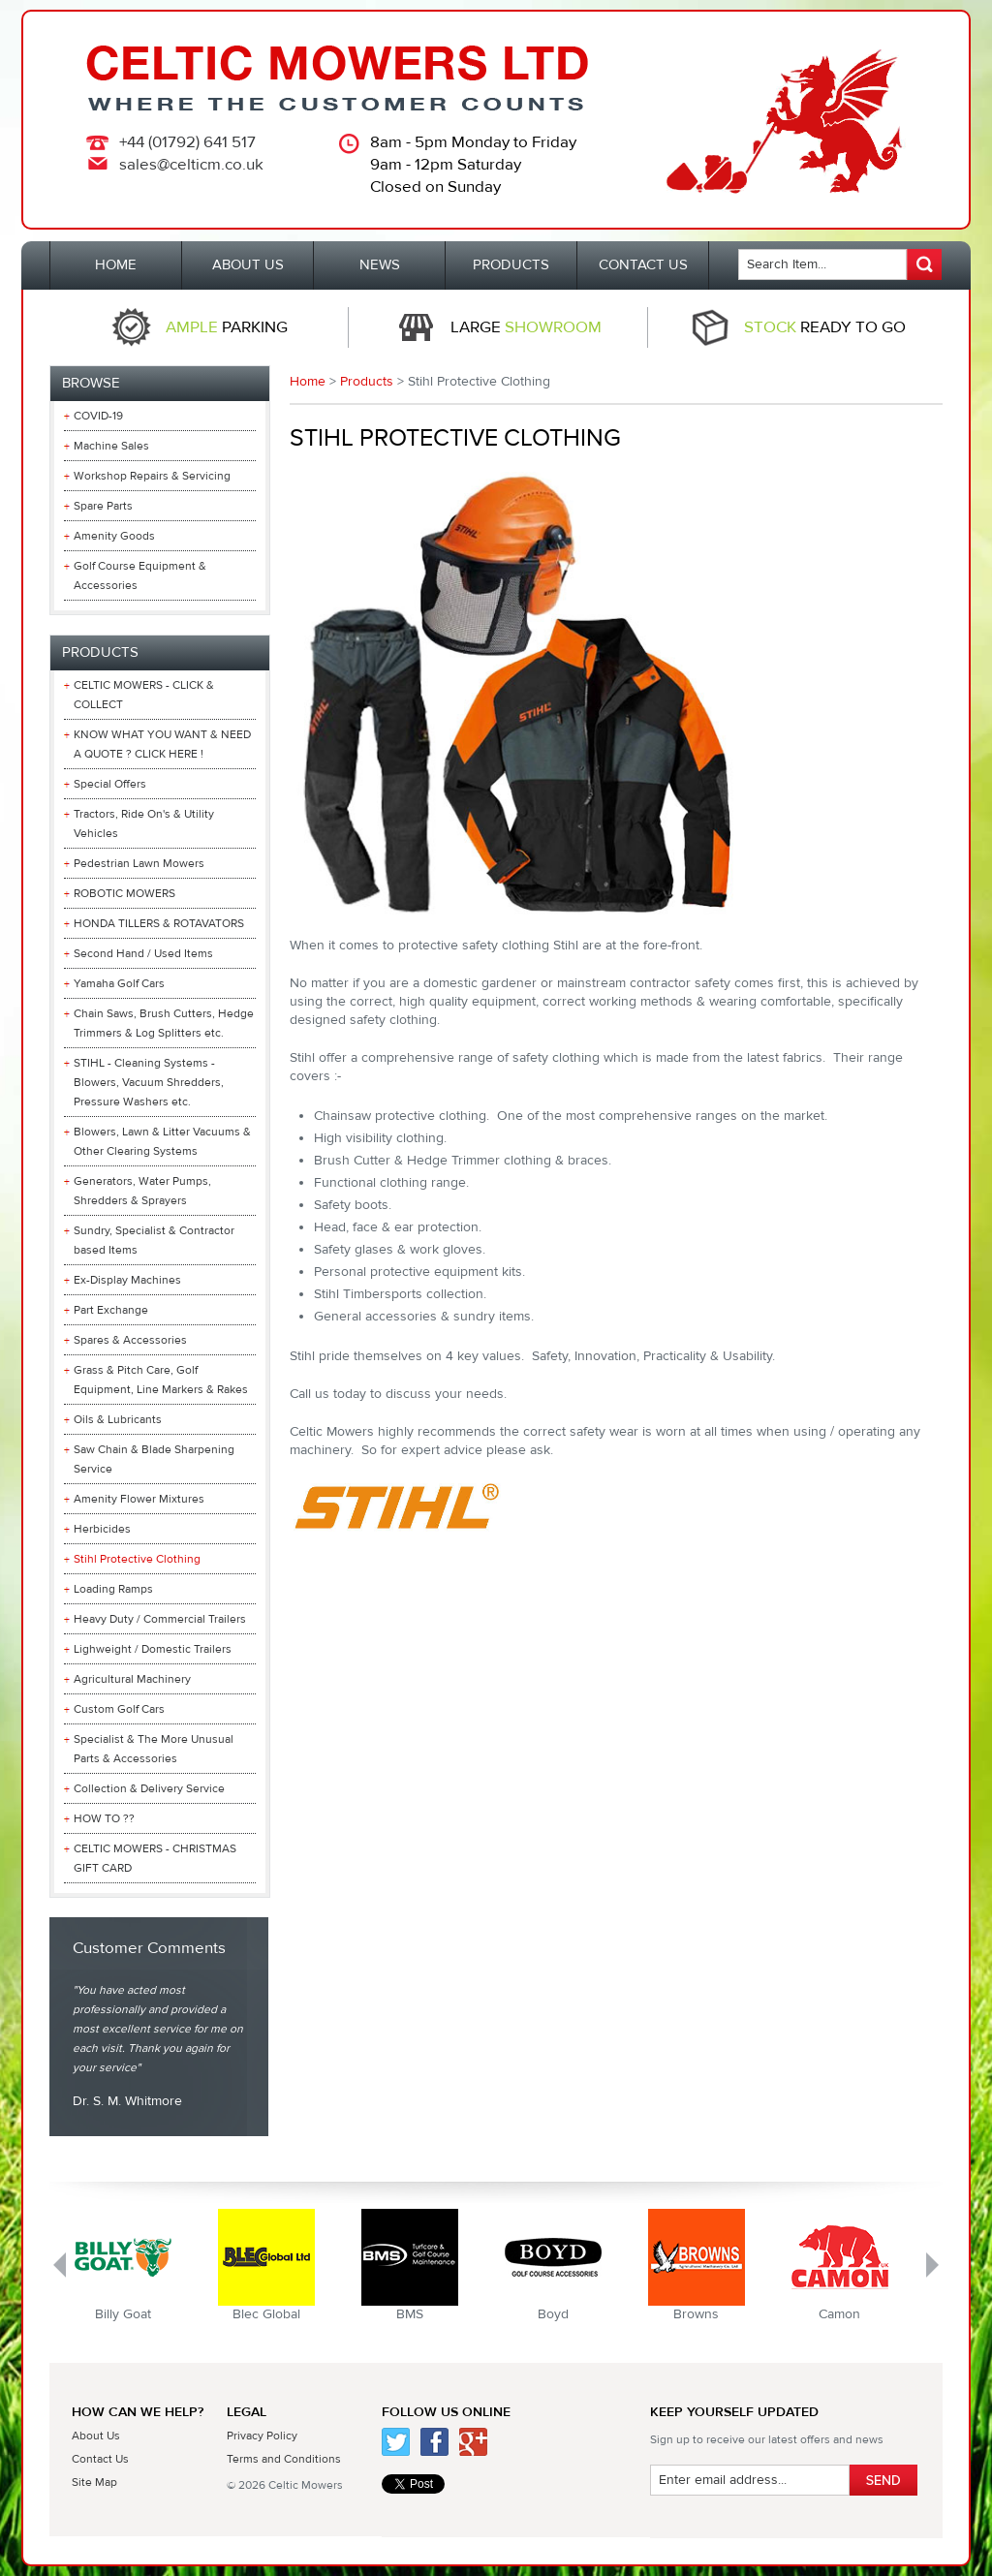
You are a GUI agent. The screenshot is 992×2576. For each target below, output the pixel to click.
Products (366, 381)
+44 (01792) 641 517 (187, 142)
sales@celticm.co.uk (191, 164)
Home (308, 381)
